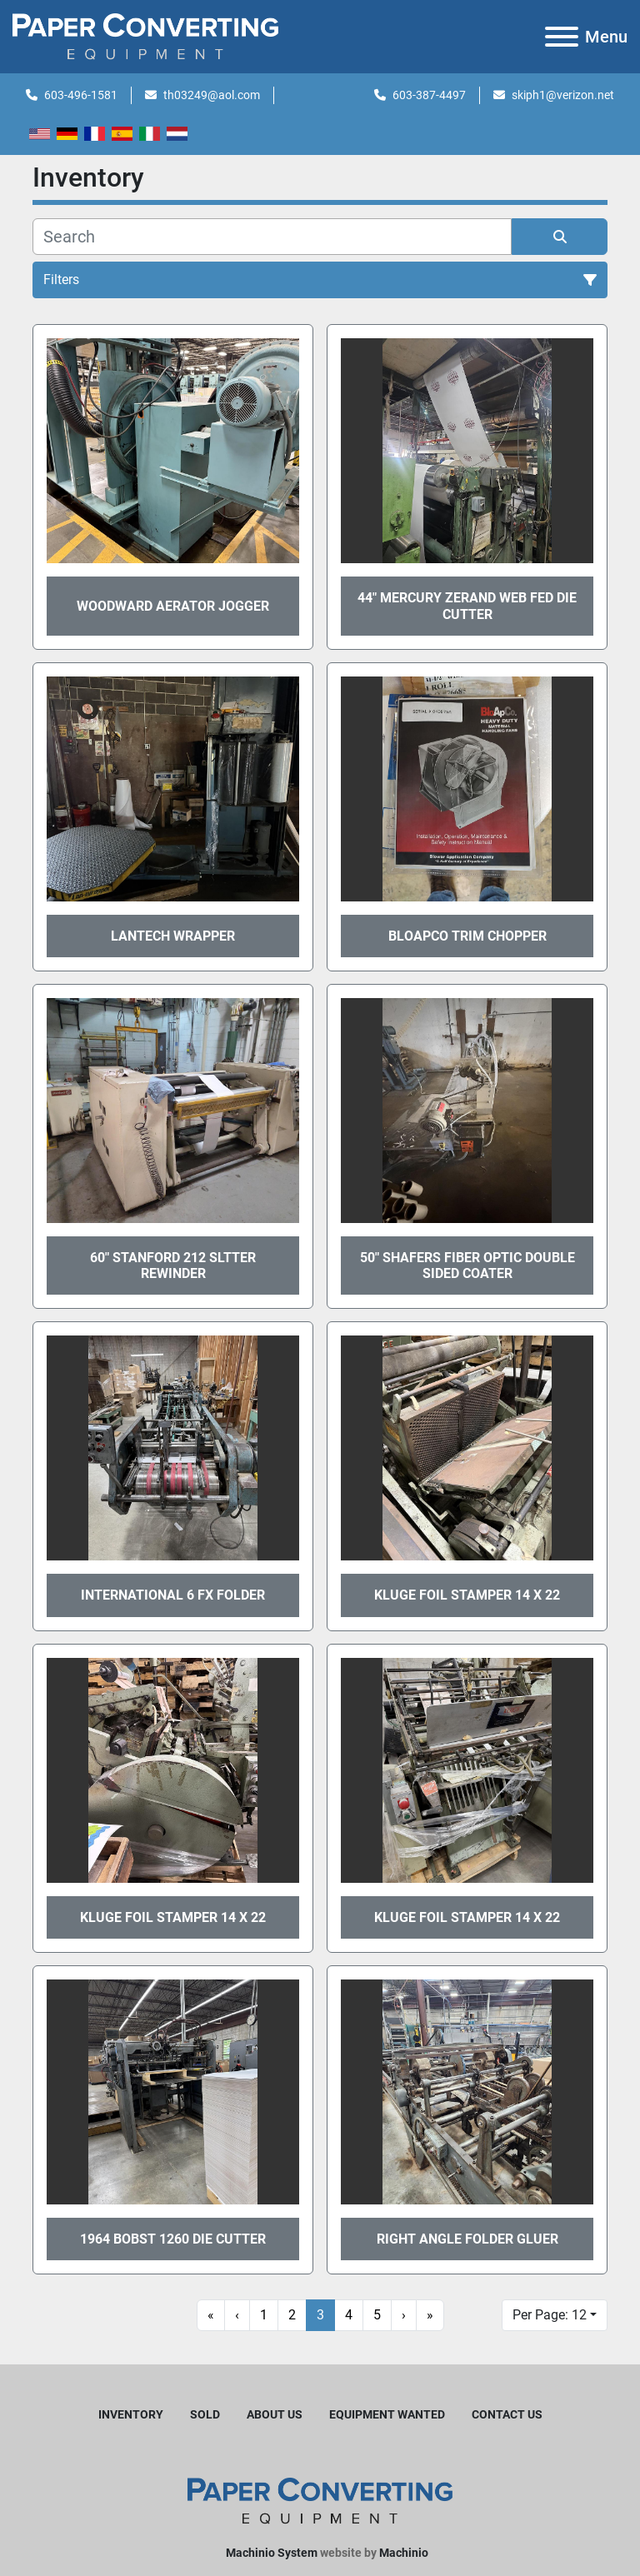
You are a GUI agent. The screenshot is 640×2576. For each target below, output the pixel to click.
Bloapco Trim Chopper (467, 936)
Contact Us (507, 2414)
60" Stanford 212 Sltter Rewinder (173, 1265)
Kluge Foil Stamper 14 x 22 (467, 1595)
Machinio (403, 2552)
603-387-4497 (429, 95)
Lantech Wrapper (173, 936)
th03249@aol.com (211, 95)
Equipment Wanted (387, 2414)
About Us (274, 2414)
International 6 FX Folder (173, 1595)
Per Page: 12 (549, 2315)
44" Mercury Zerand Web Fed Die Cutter (467, 606)
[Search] (272, 236)
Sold (205, 2414)
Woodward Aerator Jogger (173, 606)
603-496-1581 (81, 95)
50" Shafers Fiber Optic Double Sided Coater (467, 1265)
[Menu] (561, 37)
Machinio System (272, 2552)
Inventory (130, 2414)
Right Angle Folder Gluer (467, 2239)
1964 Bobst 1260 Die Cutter (173, 2239)
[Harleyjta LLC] (320, 2500)
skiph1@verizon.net (563, 95)
